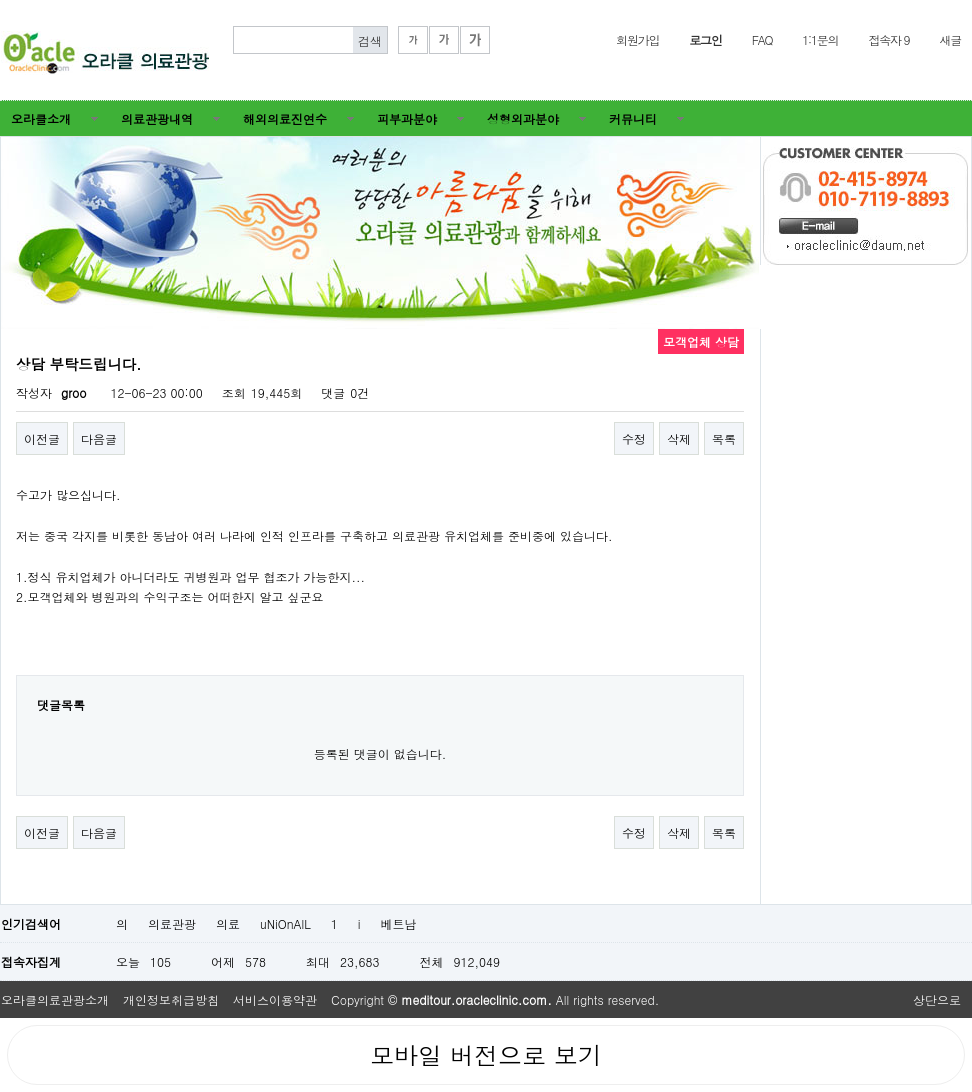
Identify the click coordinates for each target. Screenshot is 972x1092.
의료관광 (172, 923)
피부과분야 (407, 118)
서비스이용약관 (275, 999)
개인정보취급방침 (171, 999)
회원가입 (637, 39)
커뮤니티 (633, 118)
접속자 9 (888, 39)
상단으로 (937, 999)
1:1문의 (820, 39)
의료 (228, 923)
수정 (634, 438)
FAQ (762, 39)
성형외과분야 (523, 118)
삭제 (679, 438)
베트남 (399, 923)
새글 (950, 39)
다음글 (99, 438)
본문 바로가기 (0, 0)
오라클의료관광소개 (55, 999)
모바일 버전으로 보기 (486, 1055)
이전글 (42, 438)
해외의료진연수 (285, 118)
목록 (724, 438)
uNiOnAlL (285, 923)
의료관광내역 (157, 118)
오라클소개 (41, 118)
